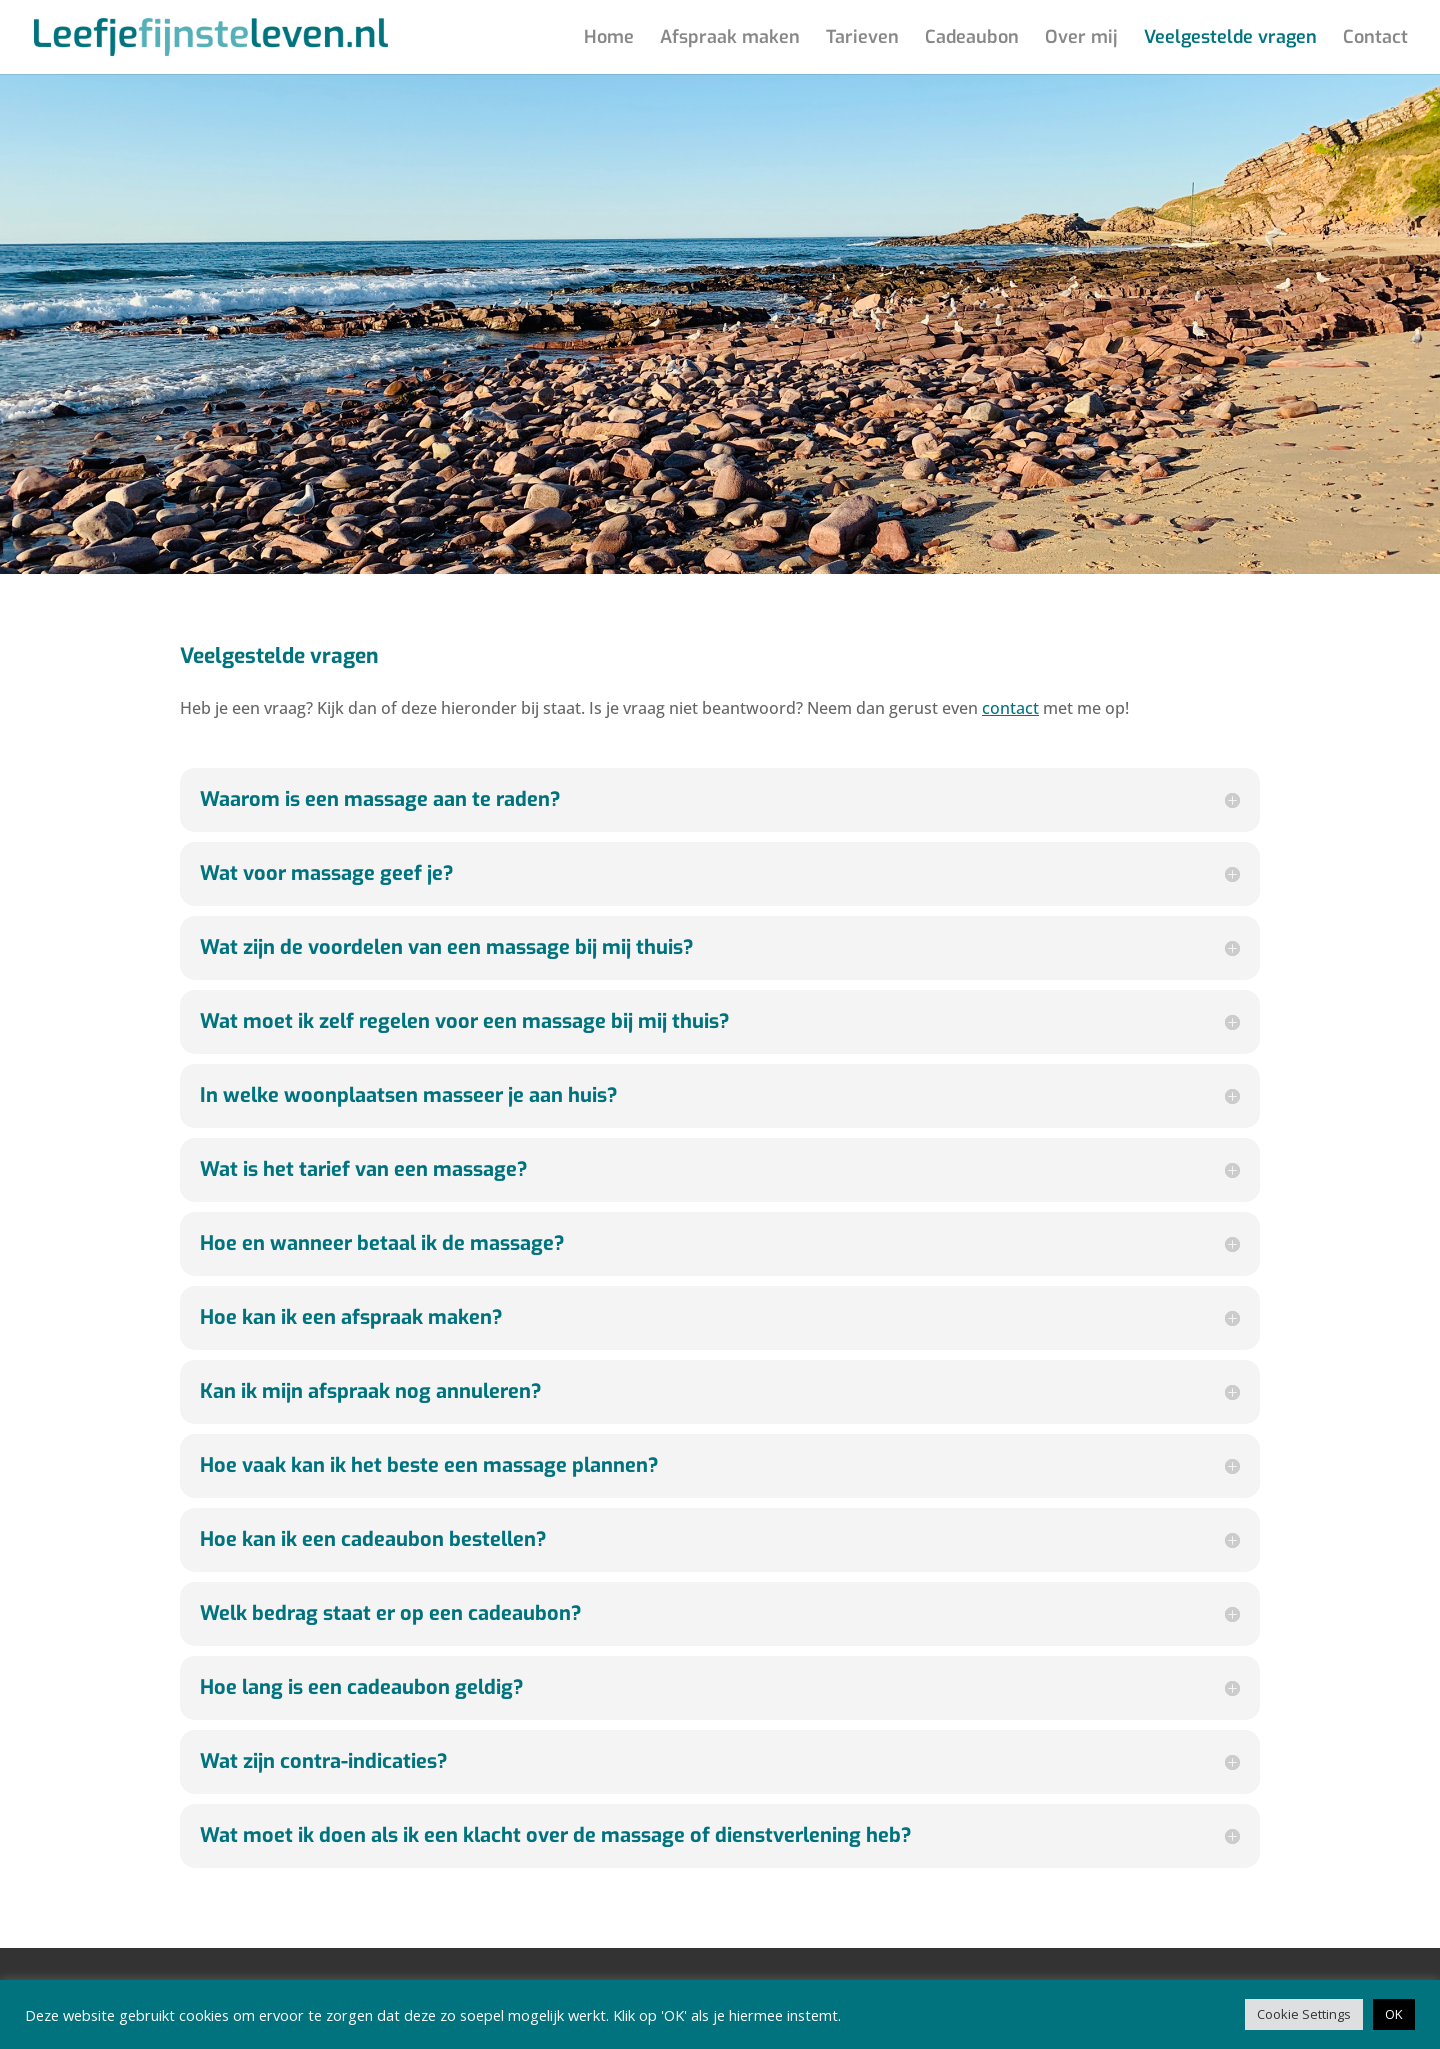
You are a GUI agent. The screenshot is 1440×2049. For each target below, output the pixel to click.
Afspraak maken (730, 39)
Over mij (1081, 39)
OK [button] (1394, 2014)
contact (1010, 708)
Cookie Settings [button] (1304, 2014)
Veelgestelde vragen (1230, 39)
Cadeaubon (972, 39)
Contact (1375, 39)
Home (609, 39)
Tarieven (862, 39)
